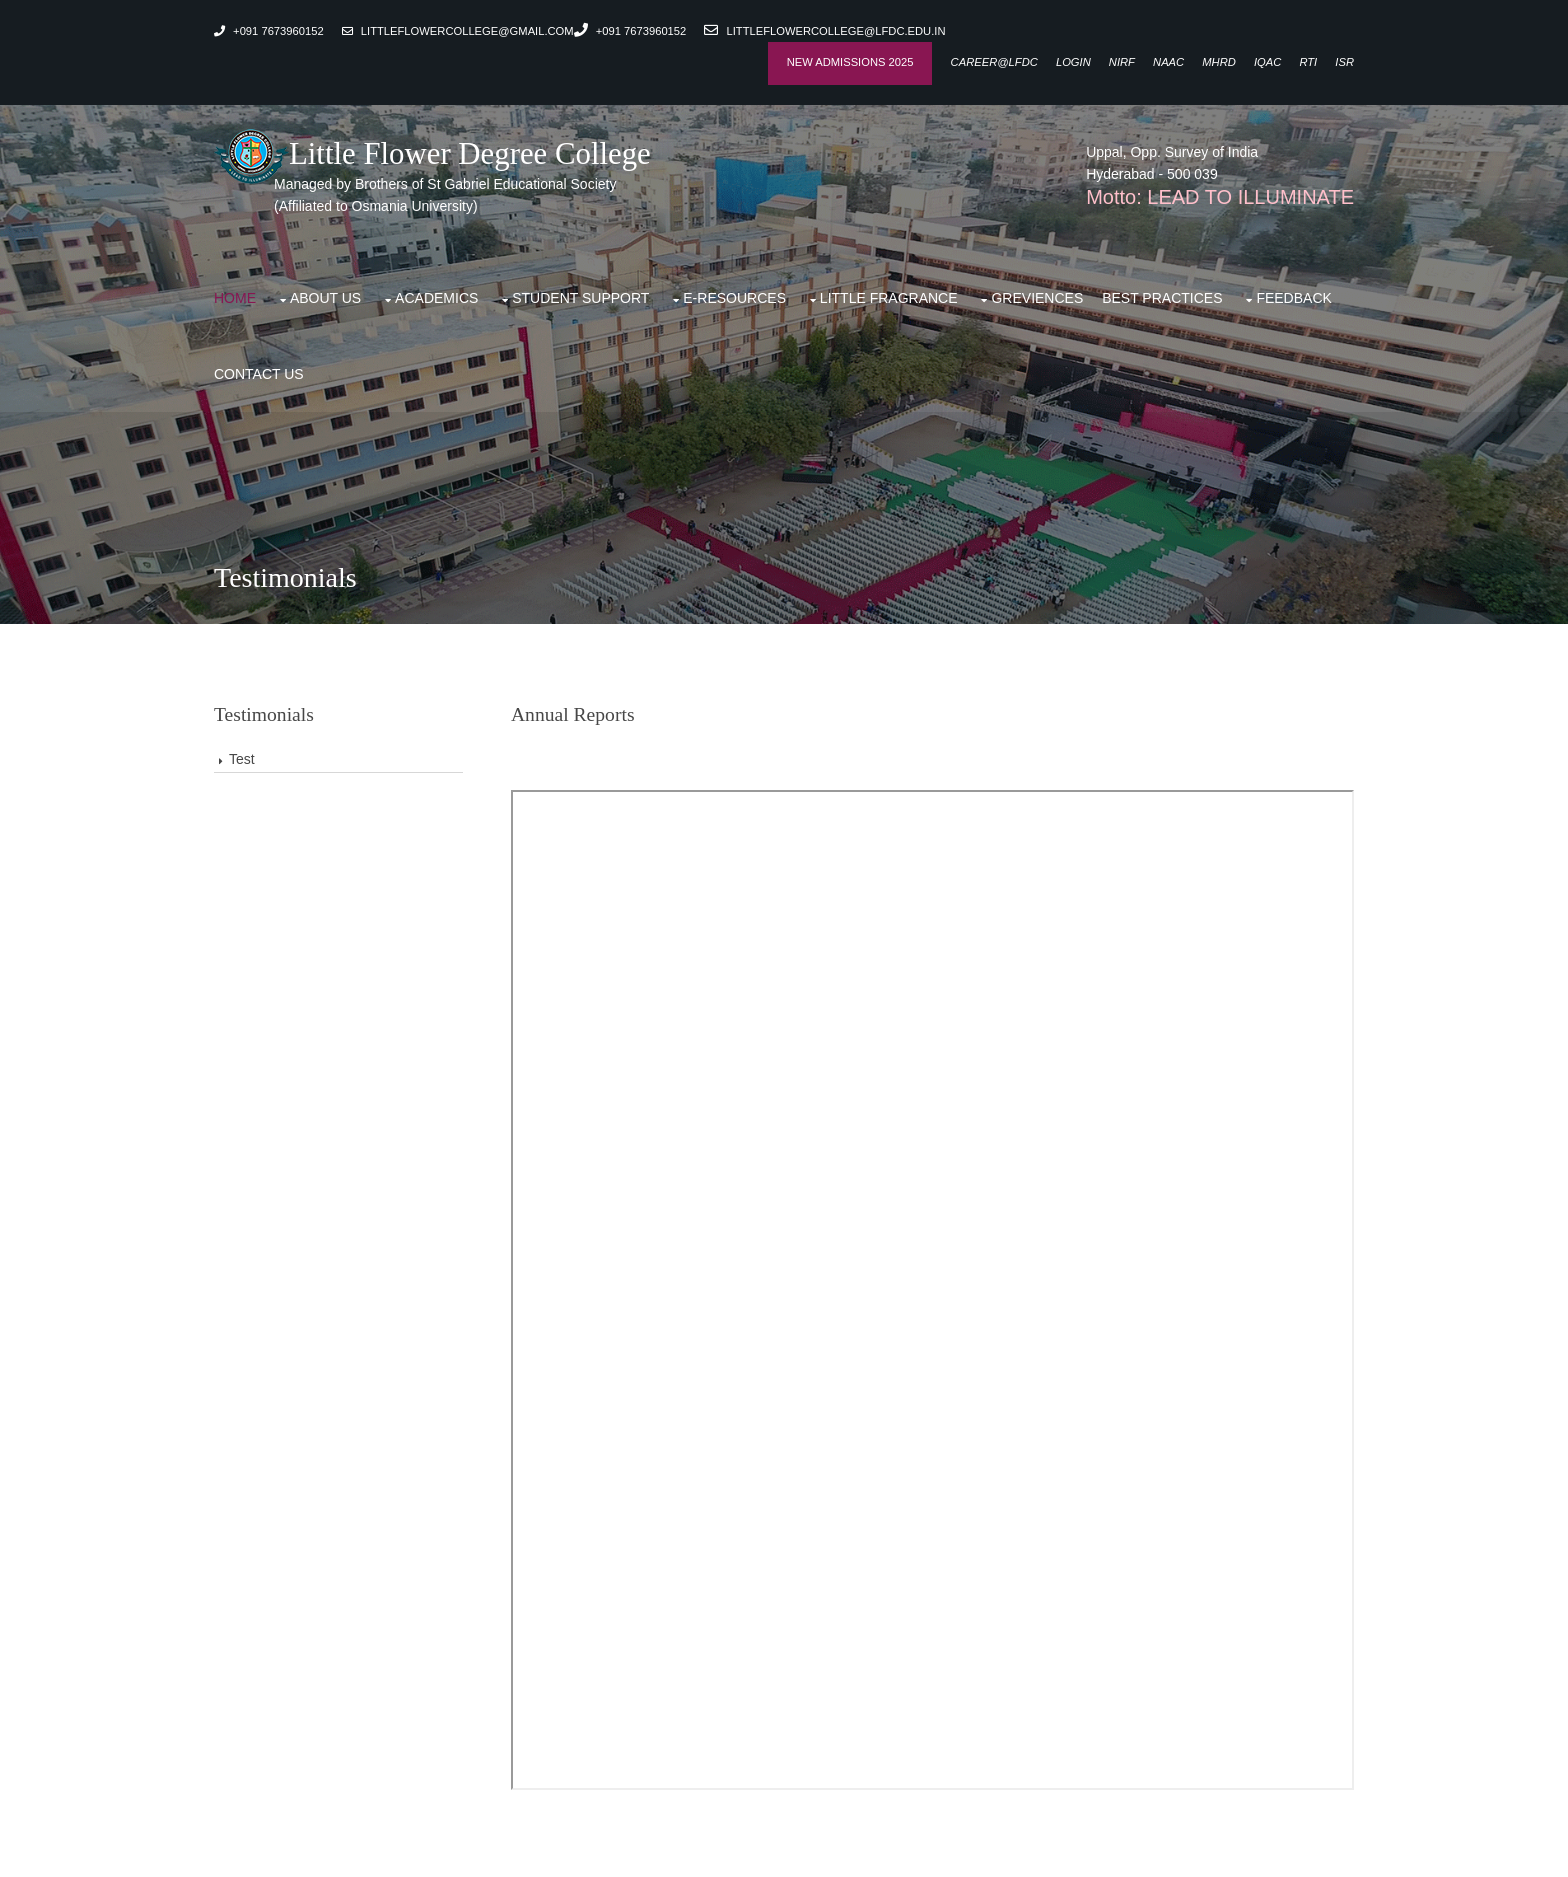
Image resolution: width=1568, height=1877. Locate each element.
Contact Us (259, 374)
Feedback (1293, 298)
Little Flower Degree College (432, 154)
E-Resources (734, 298)
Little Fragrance (889, 298)
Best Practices (1162, 298)
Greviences (1037, 298)
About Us (325, 298)
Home (235, 298)
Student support (580, 298)
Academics (436, 298)
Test (242, 759)
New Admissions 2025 (850, 62)
